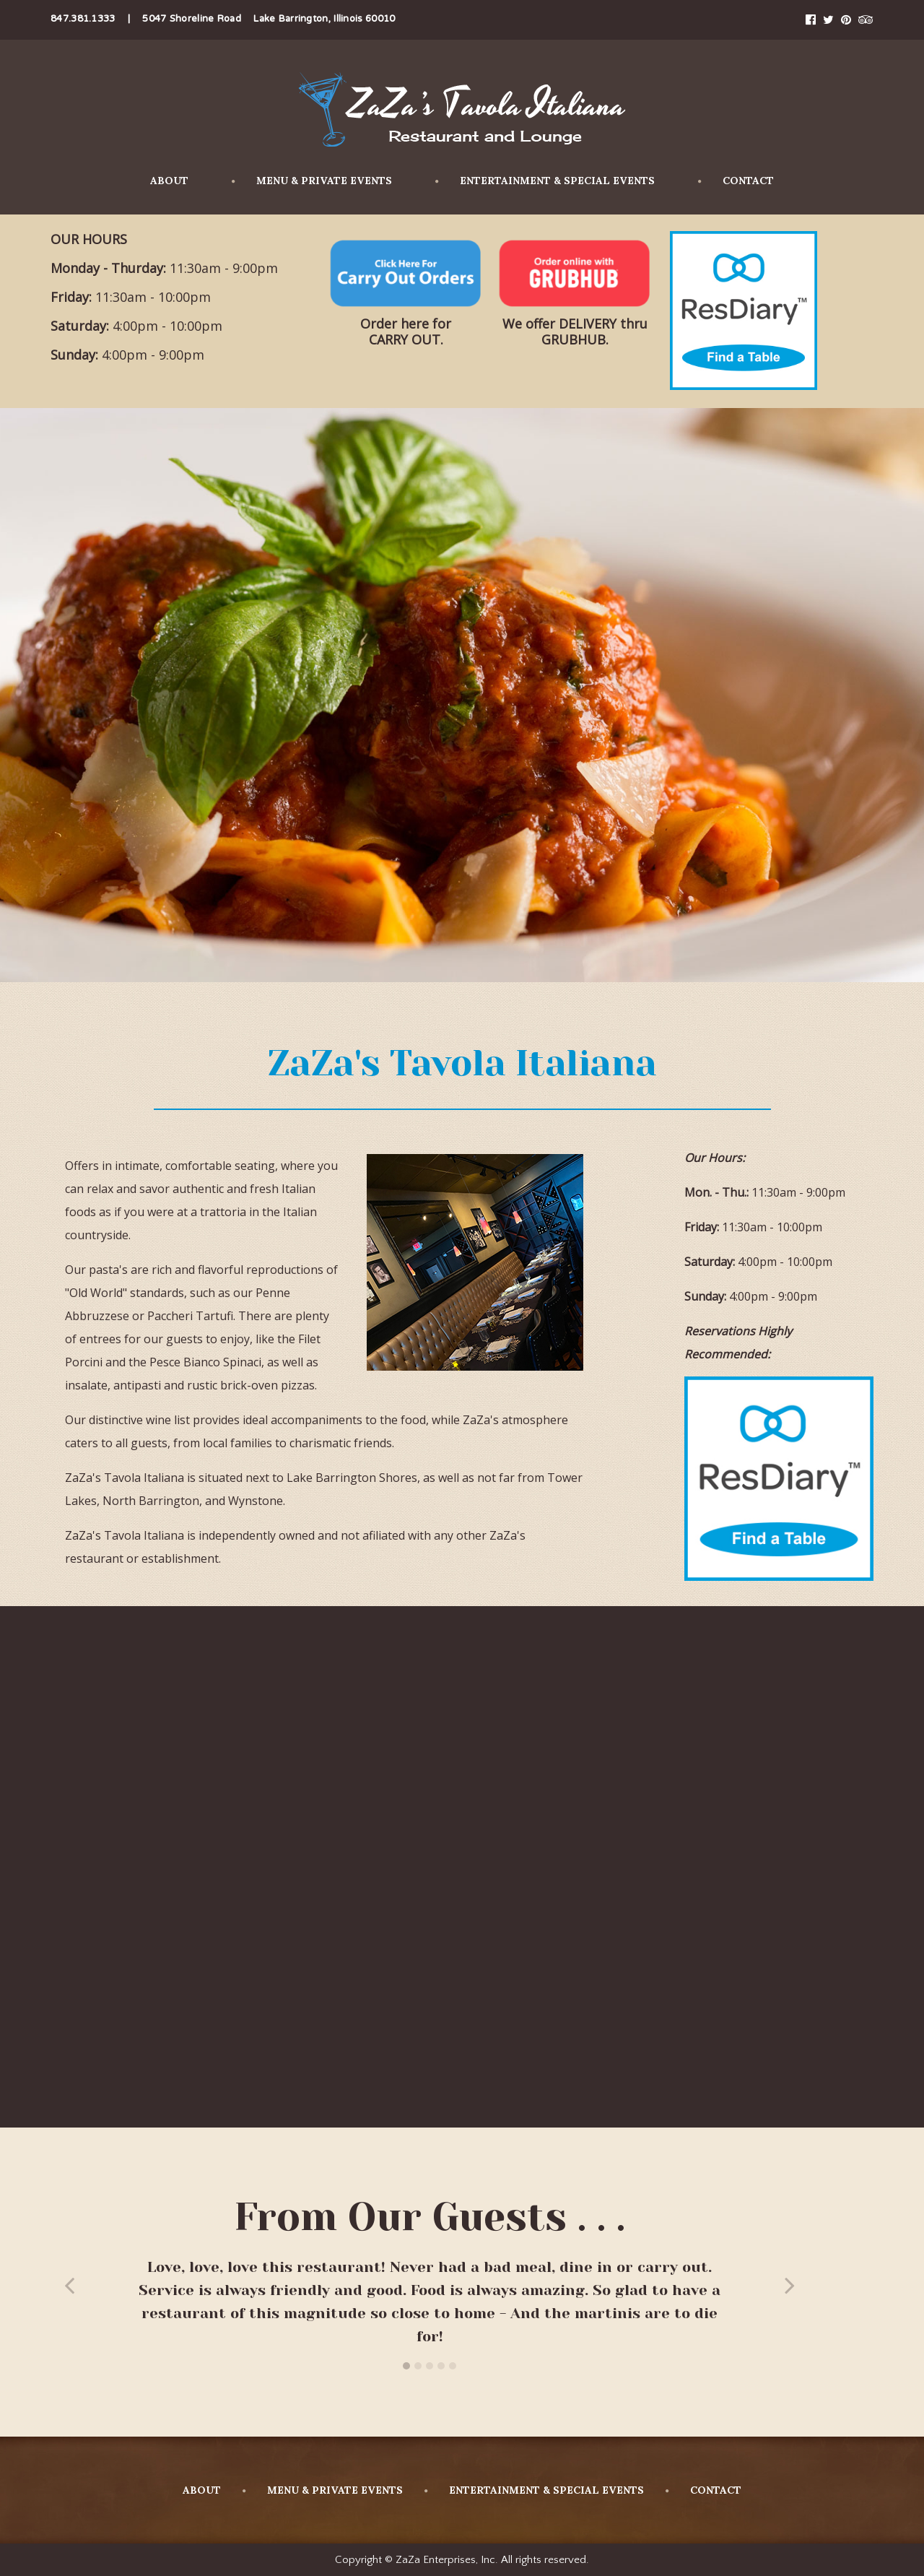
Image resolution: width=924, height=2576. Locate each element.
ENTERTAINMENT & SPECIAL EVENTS (545, 180)
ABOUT (169, 180)
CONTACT (736, 180)
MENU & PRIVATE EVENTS (312, 180)
